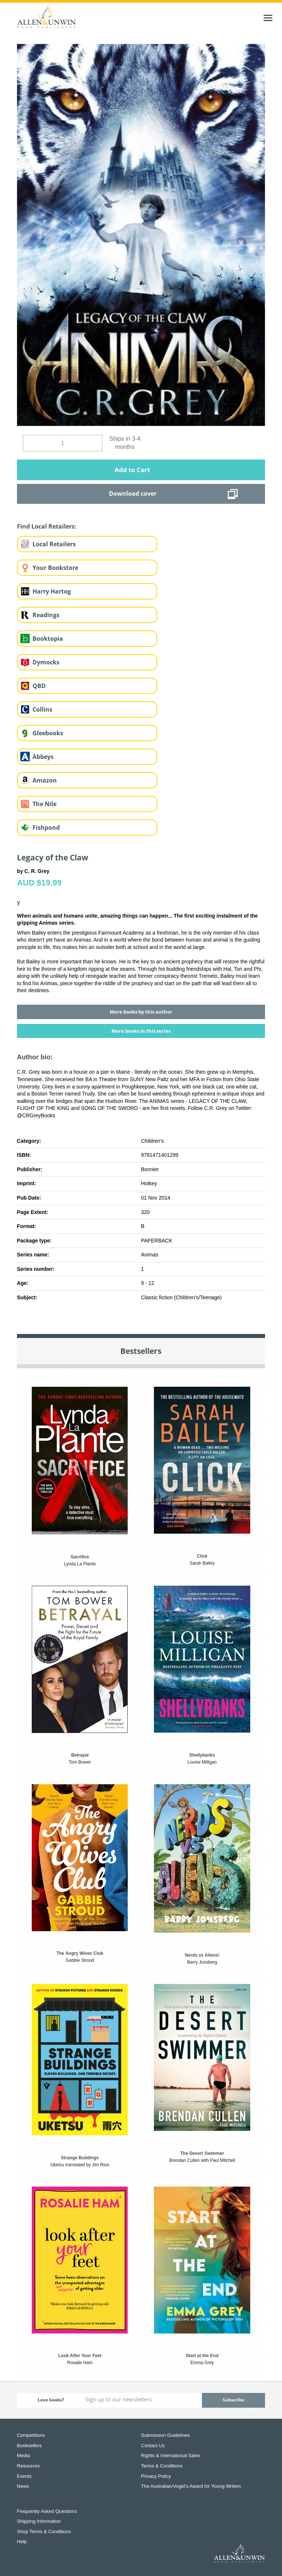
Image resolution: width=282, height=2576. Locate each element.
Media (23, 2455)
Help (22, 2541)
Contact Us (153, 2445)
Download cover (133, 493)
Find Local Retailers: (46, 526)
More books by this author (141, 1011)
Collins (42, 709)
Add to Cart (132, 469)
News (23, 2486)
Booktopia (47, 638)
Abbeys (43, 757)
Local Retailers (54, 544)
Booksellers (29, 2445)
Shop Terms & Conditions (44, 2531)
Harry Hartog (51, 591)
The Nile (44, 804)
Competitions (31, 2435)
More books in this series (141, 1031)
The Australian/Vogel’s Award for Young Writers (191, 2486)
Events (24, 2476)
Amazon (44, 780)
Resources (28, 2466)
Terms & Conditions (162, 2466)
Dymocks (45, 662)
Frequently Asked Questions (47, 2511)
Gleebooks (47, 733)
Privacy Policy (156, 2476)
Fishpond (46, 827)
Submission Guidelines (165, 2435)
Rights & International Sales (170, 2455)
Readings (45, 615)
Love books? (51, 2400)
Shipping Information (39, 2521)
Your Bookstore (55, 568)
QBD (39, 686)
